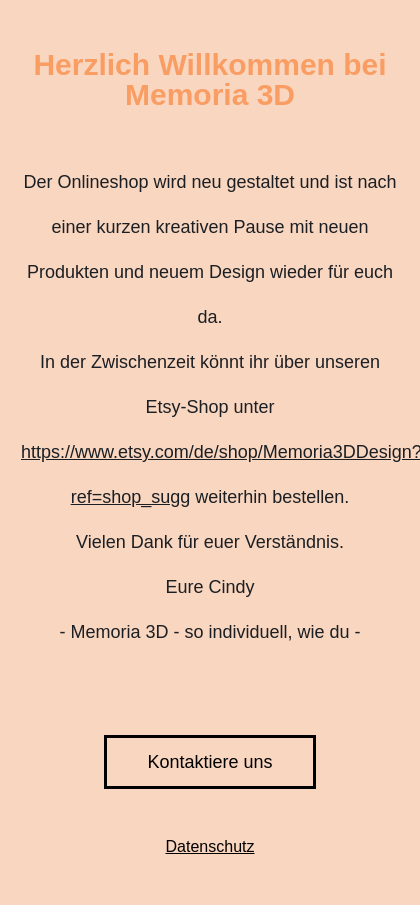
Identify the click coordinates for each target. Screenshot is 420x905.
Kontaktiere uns (209, 762)
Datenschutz (210, 846)
